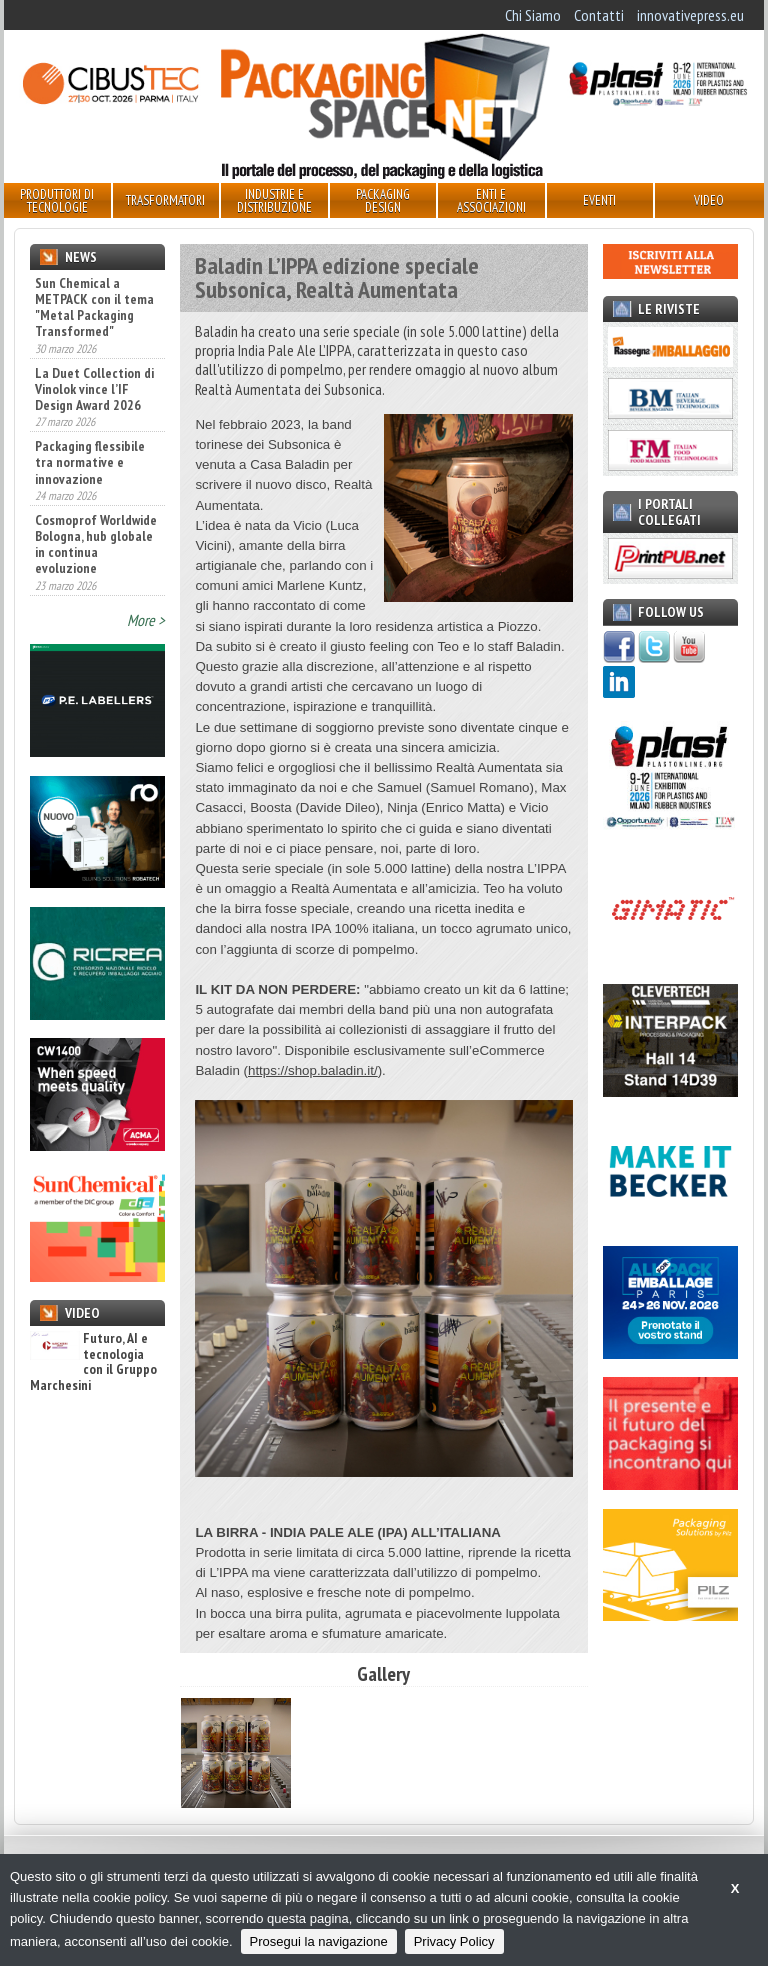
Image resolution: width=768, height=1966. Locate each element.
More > (146, 620)
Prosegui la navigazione (319, 1941)
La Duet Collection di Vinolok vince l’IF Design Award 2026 (94, 389)
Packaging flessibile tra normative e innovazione (90, 462)
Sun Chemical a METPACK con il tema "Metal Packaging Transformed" (94, 307)
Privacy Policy (454, 1941)
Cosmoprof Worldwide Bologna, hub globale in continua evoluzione (96, 544)
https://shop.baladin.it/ (313, 1070)
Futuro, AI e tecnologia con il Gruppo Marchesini (93, 1362)
